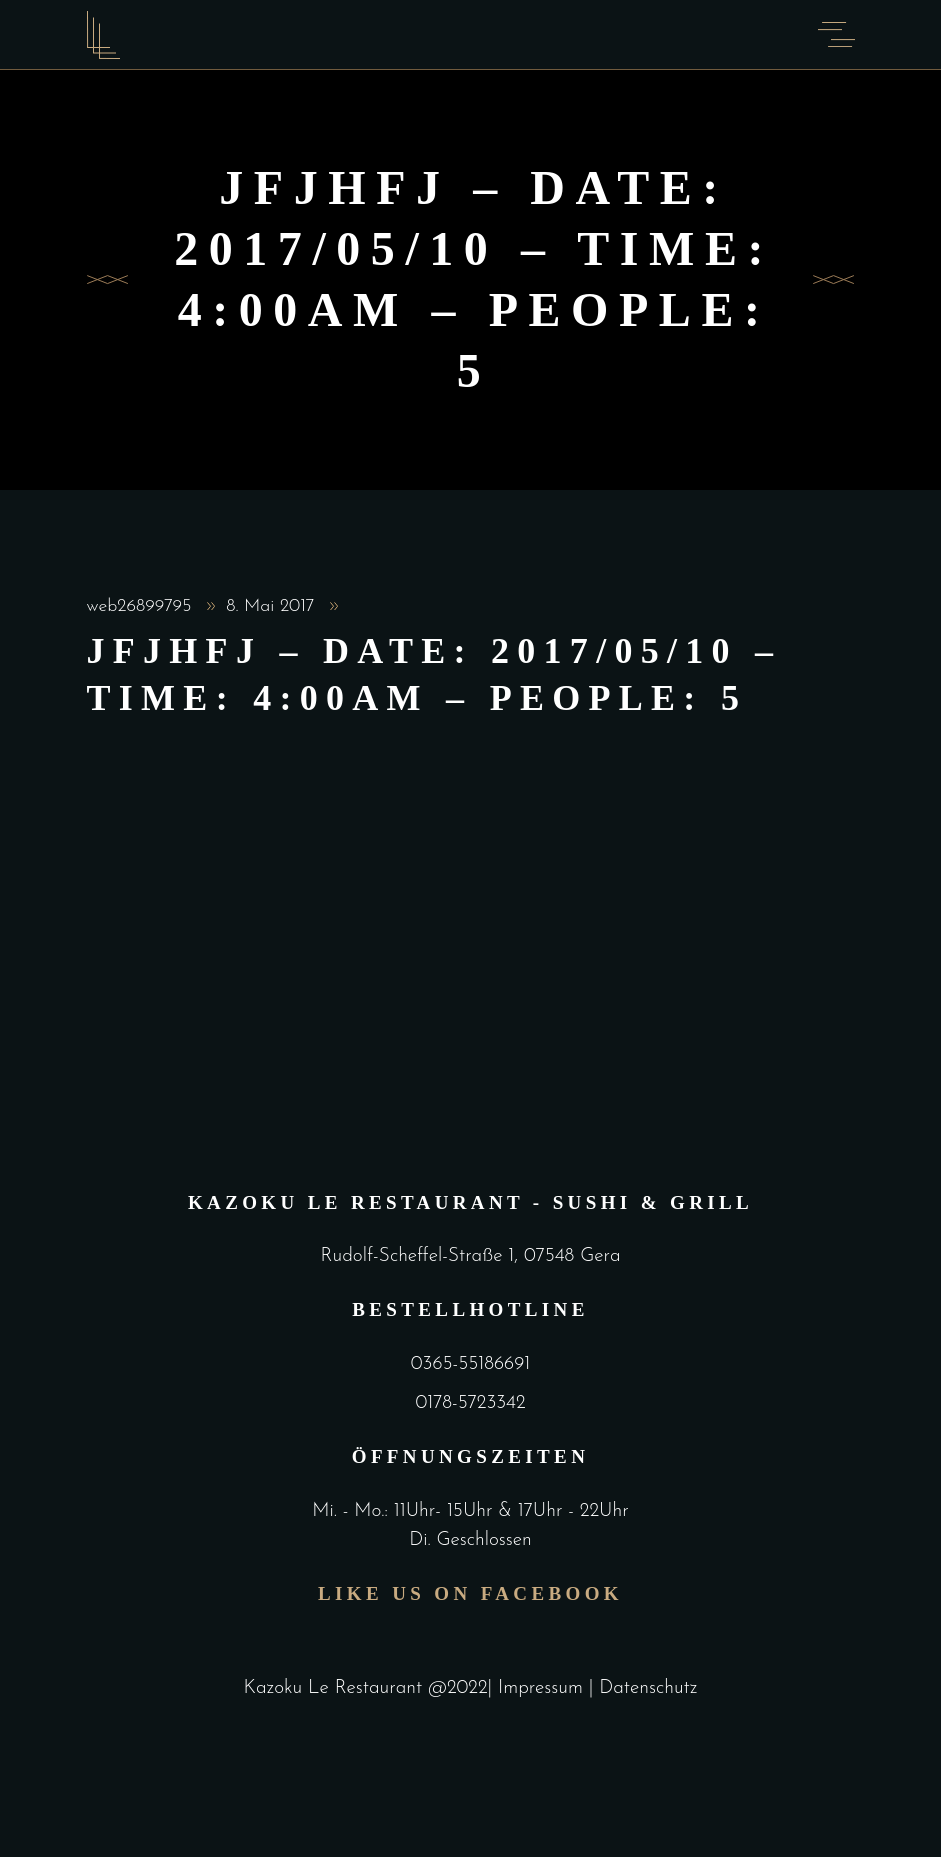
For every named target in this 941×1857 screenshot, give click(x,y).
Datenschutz (648, 1688)
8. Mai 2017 (273, 606)
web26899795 (142, 606)
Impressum (543, 1688)
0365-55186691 (470, 1364)
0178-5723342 (470, 1403)
